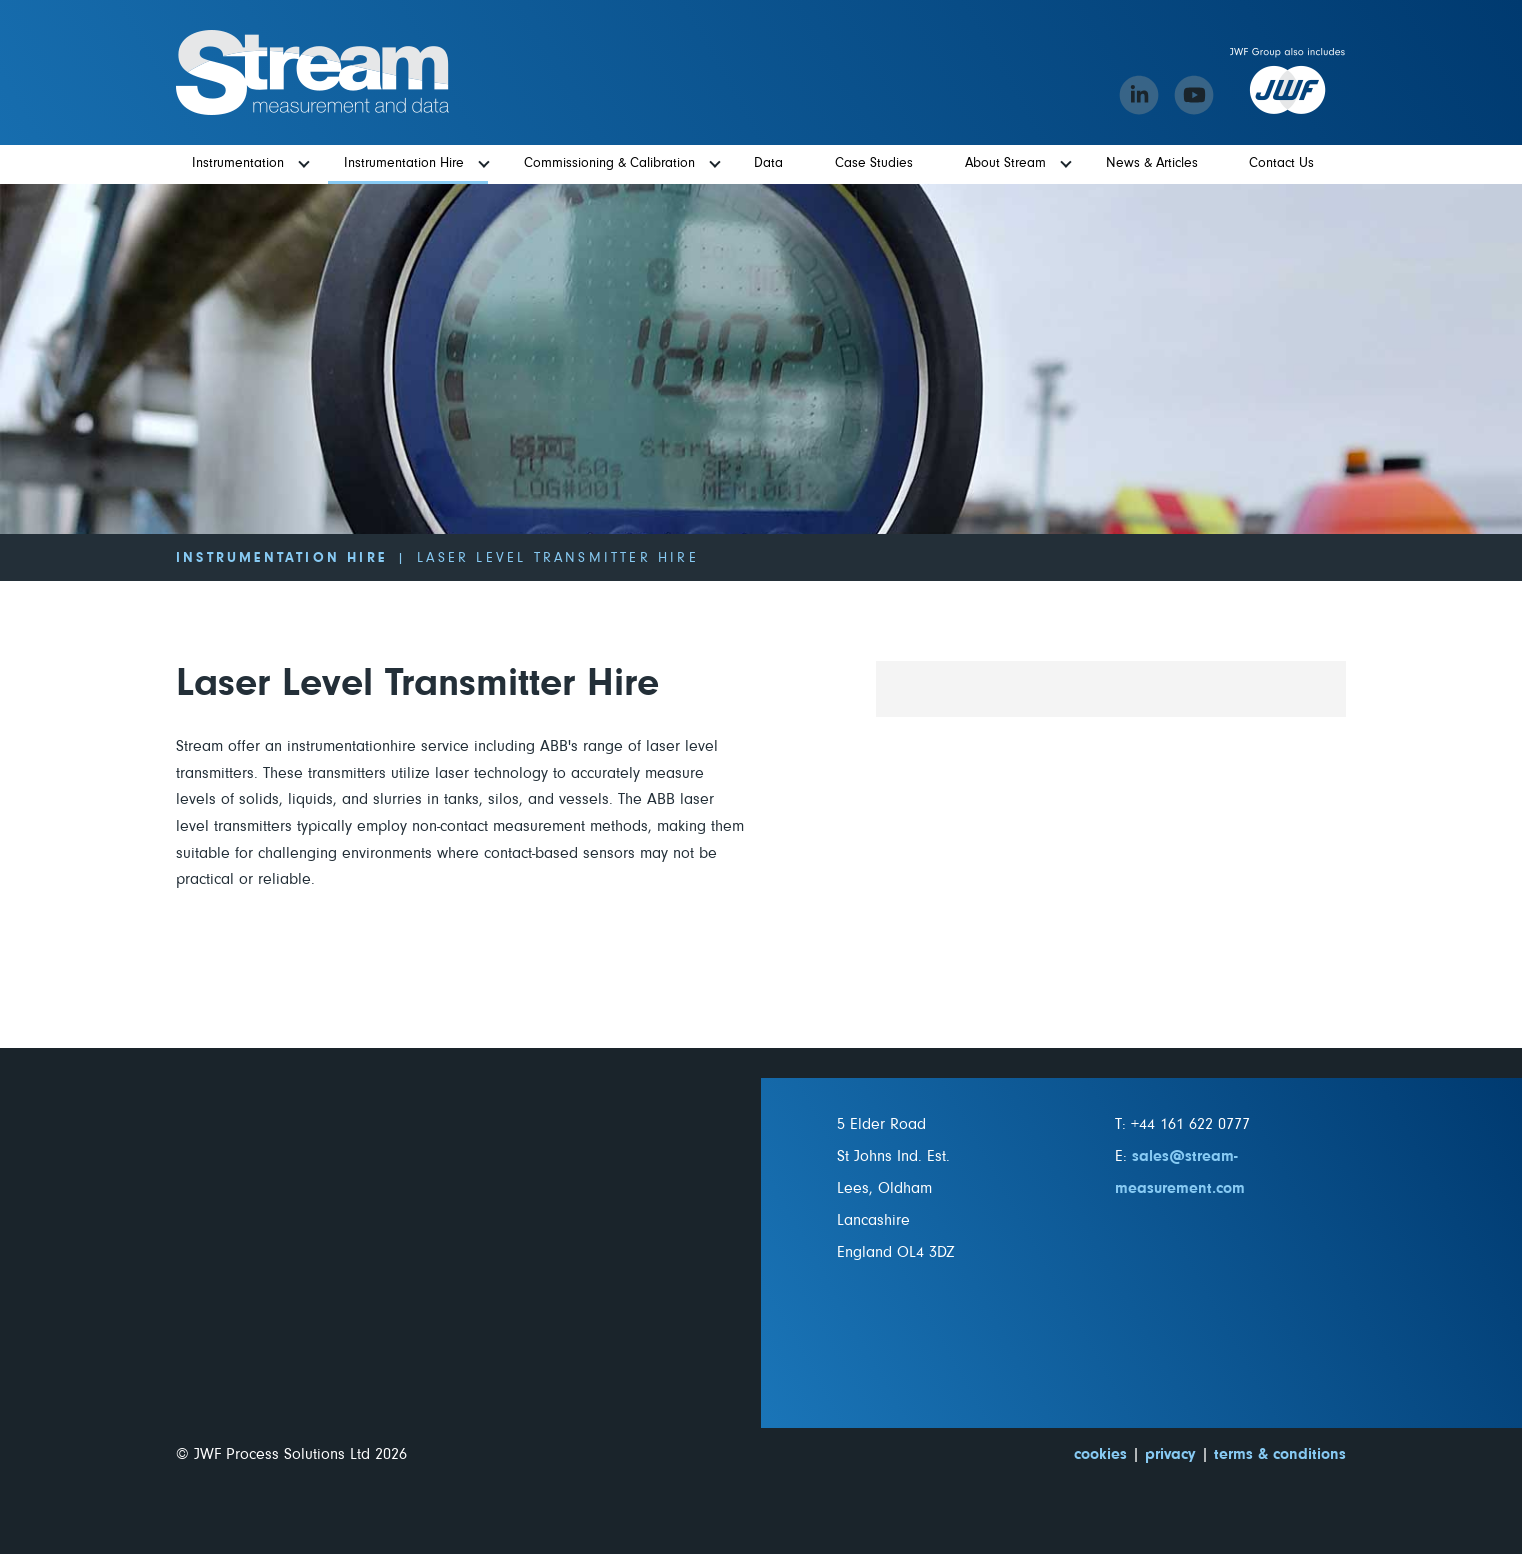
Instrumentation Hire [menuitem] (404, 163)
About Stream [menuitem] (1005, 163)
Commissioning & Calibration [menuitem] (609, 163)
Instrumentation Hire (281, 558)
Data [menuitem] (768, 163)
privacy (1170, 1454)
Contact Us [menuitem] (1281, 163)
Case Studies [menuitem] (874, 163)
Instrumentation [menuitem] (238, 163)
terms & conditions (1280, 1454)
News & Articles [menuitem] (1152, 163)
